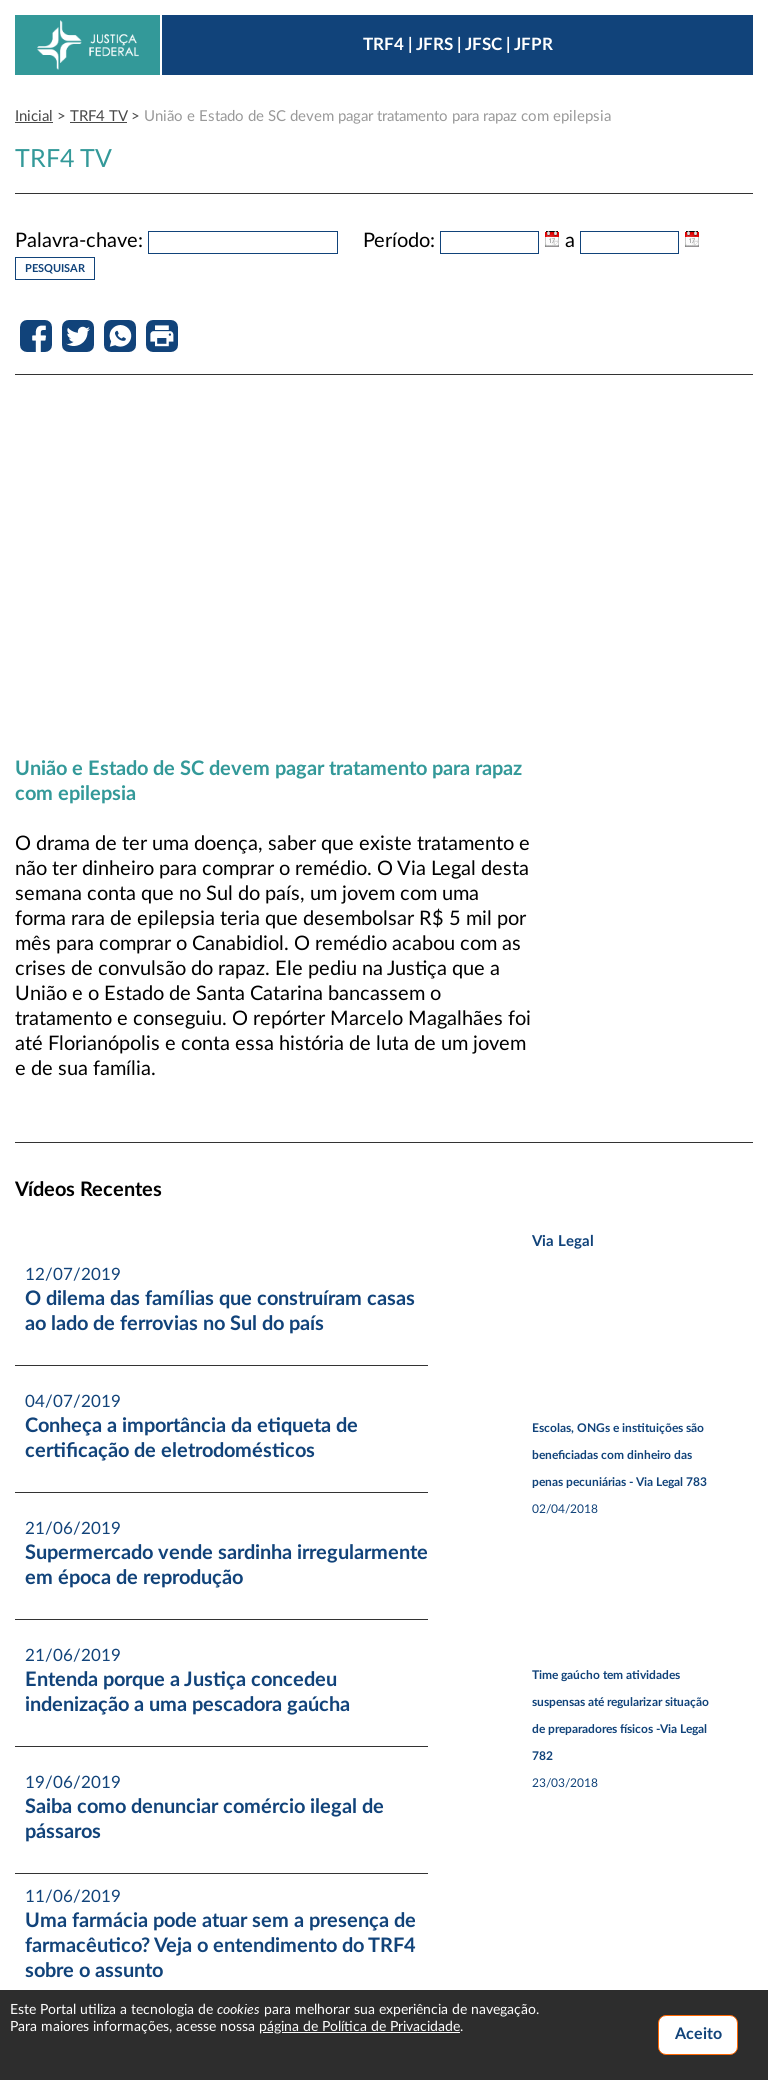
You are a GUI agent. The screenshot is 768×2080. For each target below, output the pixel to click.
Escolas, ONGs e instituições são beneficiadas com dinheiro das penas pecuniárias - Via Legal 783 (619, 1455)
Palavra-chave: (79, 241)
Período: (399, 241)
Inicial (34, 116)
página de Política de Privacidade (359, 2027)
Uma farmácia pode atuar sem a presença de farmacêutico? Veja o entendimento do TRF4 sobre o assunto (220, 1946)
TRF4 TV (98, 116)
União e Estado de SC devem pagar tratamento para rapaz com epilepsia (377, 116)
